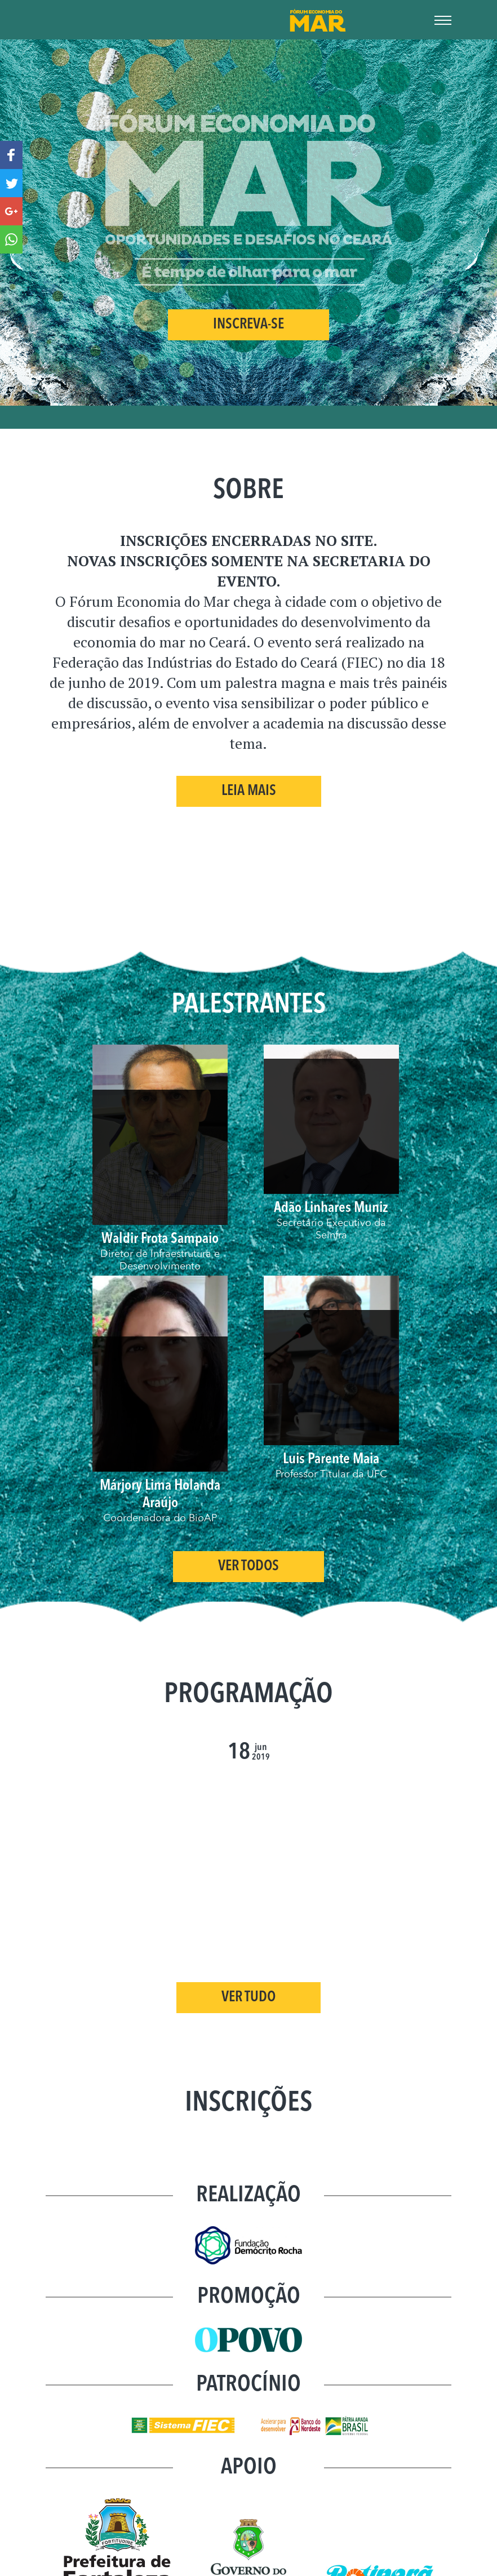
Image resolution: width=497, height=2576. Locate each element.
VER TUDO (248, 1998)
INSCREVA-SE (248, 324)
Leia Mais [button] (248, 791)
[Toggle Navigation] (442, 17)
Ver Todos (248, 1567)
